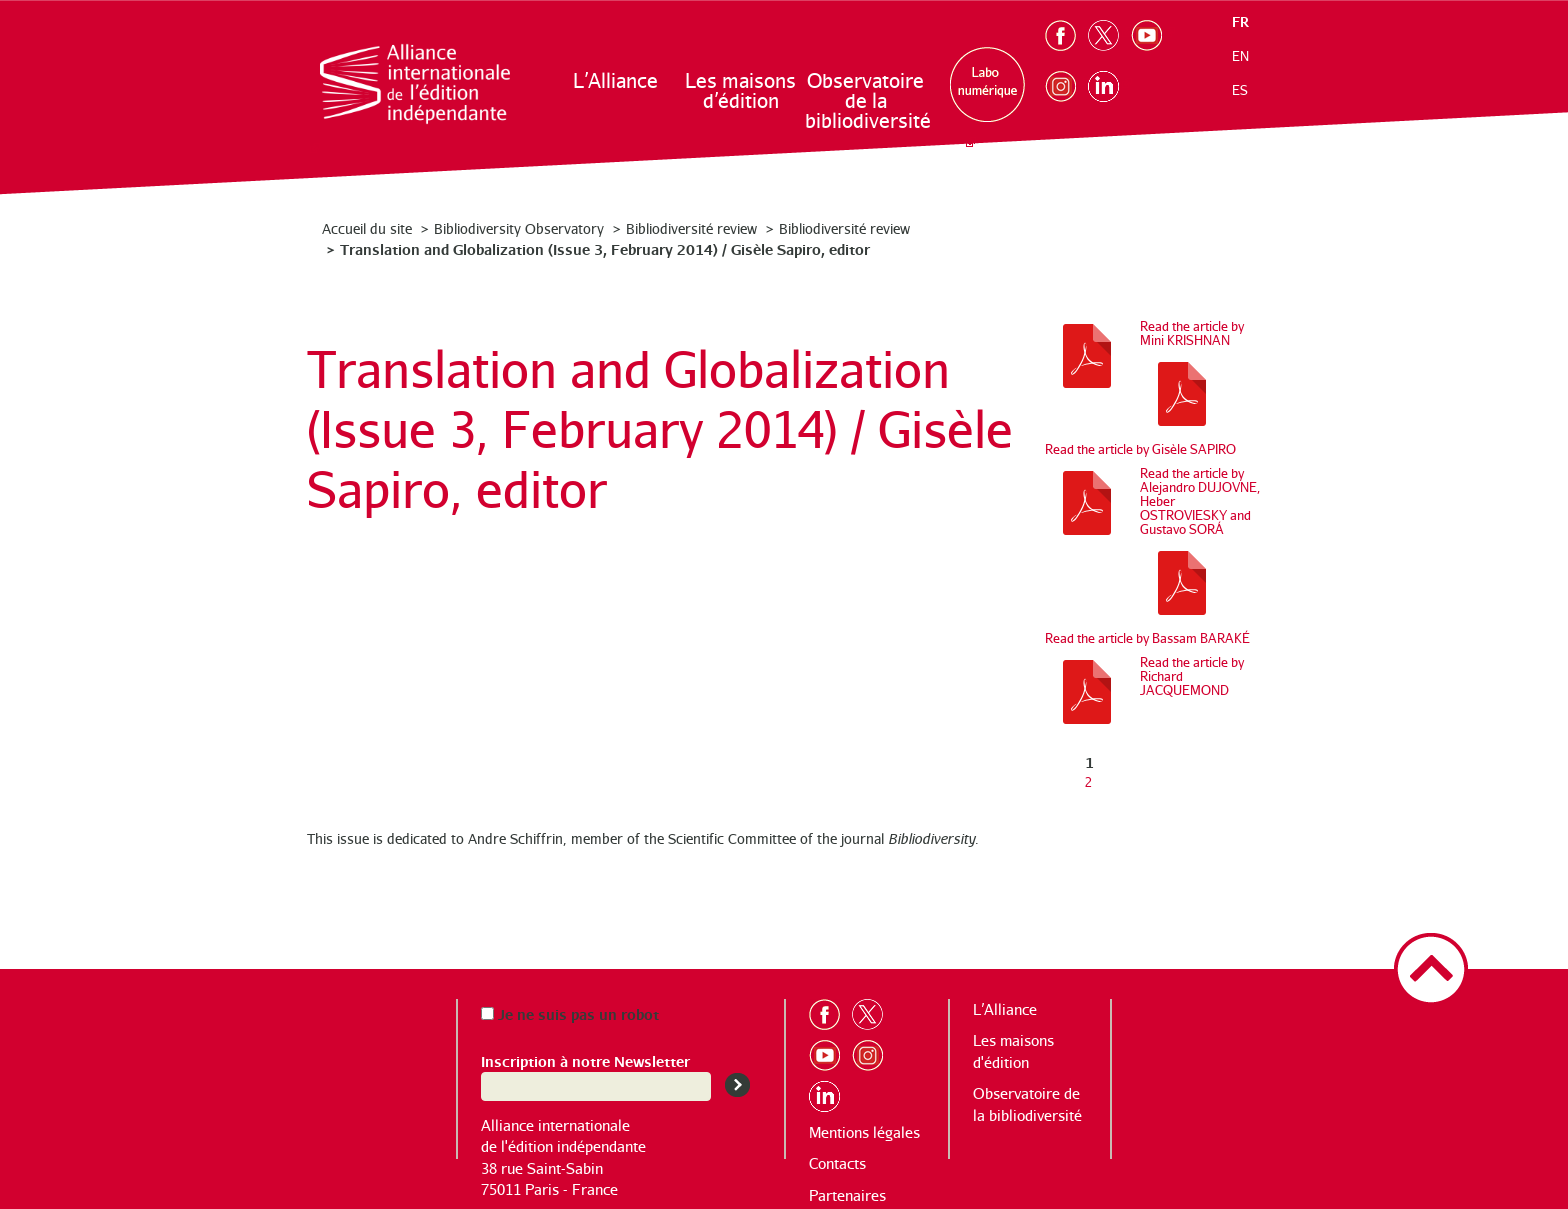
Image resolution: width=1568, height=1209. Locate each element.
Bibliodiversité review (691, 228)
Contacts (837, 1163)
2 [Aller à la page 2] (1088, 782)
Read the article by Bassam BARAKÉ (1147, 638)
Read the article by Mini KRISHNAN (1192, 333)
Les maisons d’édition (740, 90)
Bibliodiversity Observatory (519, 228)
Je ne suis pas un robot (570, 1013)
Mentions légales (864, 1132)
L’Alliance (615, 80)
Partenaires (847, 1195)
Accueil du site (367, 228)
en (1240, 56)
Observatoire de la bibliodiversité (866, 100)
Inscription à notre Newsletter (585, 1060)
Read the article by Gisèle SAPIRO (1140, 449)
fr (1240, 21)
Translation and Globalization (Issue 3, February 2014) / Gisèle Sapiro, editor (605, 248)
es (1240, 90)
